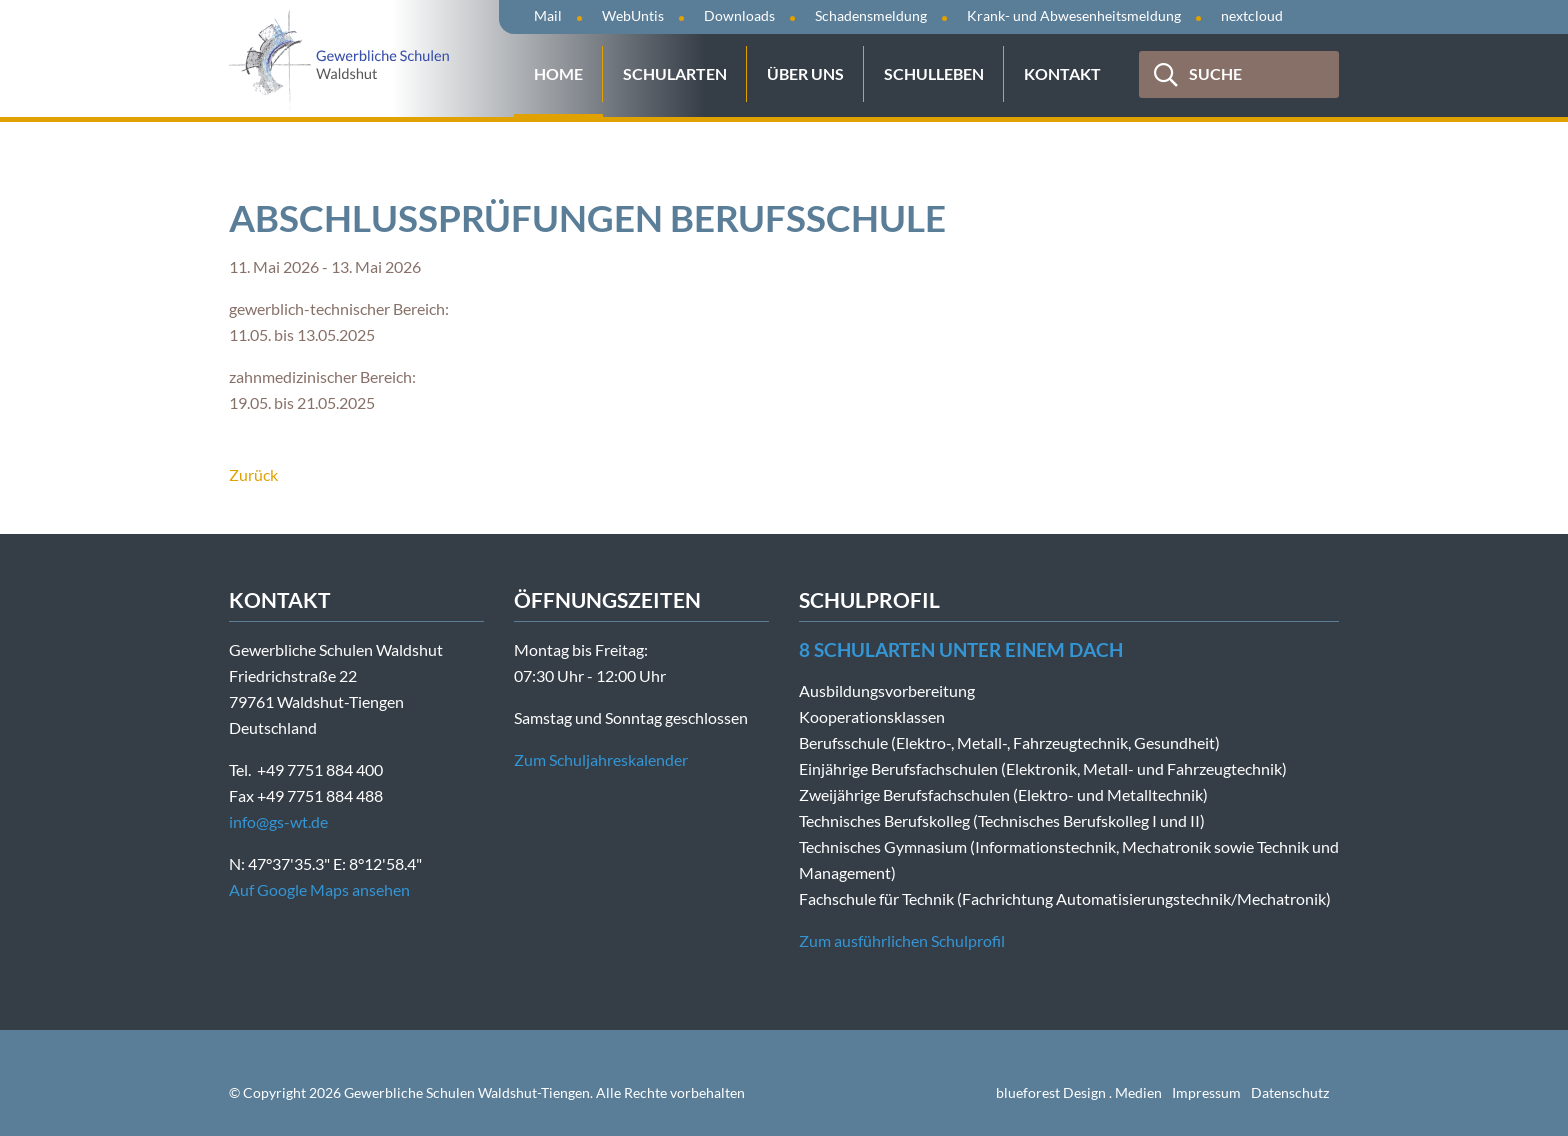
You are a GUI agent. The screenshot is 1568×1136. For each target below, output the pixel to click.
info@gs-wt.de (278, 821)
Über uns (805, 73)
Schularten (675, 73)
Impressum (1206, 1092)
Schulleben (934, 73)
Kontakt (1062, 73)
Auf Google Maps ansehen (319, 889)
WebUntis (633, 15)
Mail (548, 15)
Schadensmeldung (871, 15)
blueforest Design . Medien (1079, 1092)
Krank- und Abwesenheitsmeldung (1074, 15)
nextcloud (1252, 15)
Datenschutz (1290, 1092)
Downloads (739, 15)
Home (558, 73)
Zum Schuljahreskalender (601, 759)
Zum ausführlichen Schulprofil (902, 940)
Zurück (253, 474)
